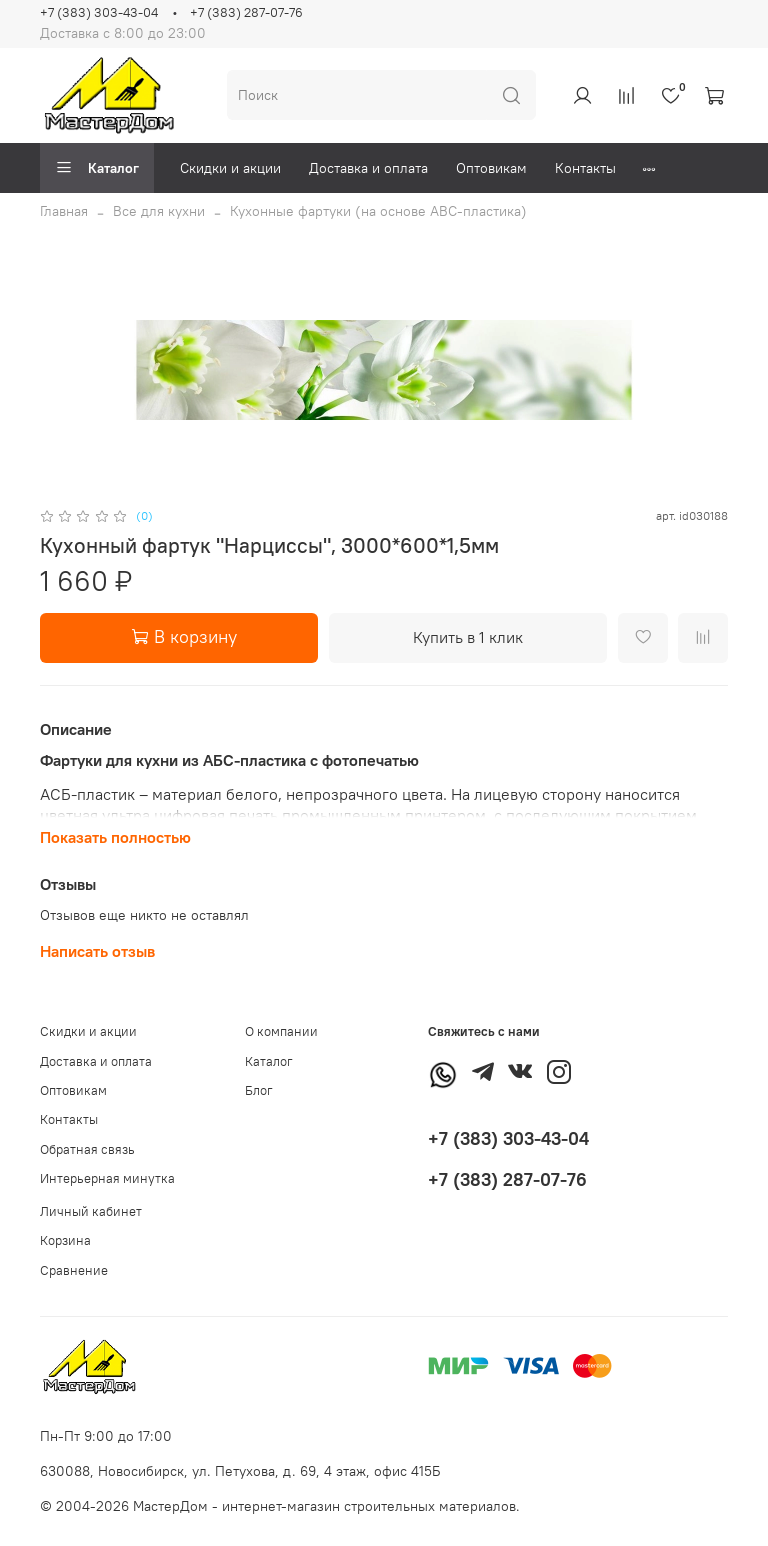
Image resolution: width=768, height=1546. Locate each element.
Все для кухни (159, 211)
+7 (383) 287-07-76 (246, 12)
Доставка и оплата (368, 168)
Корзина (65, 1240)
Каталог (97, 168)
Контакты (585, 168)
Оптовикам (491, 168)
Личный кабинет (91, 1211)
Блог (259, 1090)
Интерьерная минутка (107, 1178)
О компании (281, 1031)
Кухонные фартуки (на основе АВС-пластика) (378, 211)
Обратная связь (87, 1149)
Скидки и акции (230, 168)
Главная (64, 211)
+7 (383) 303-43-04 (99, 12)
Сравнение (74, 1270)
